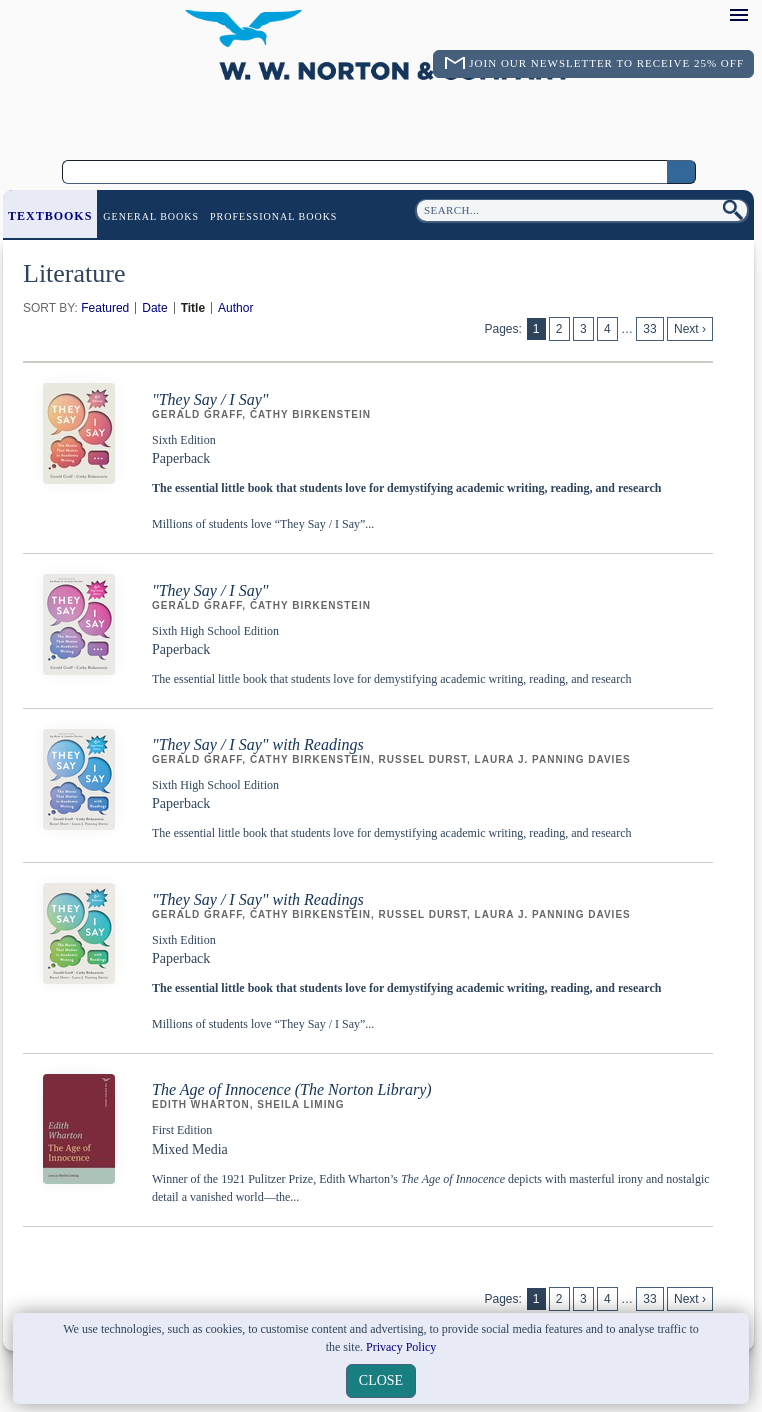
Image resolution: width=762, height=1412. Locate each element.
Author (235, 308)
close (381, 1380)
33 (649, 329)
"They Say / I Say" (210, 399)
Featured (105, 308)
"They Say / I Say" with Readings (258, 744)
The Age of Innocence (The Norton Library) (292, 1089)
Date (154, 308)
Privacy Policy (401, 1347)
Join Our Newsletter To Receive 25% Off (606, 63)
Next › (690, 329)
